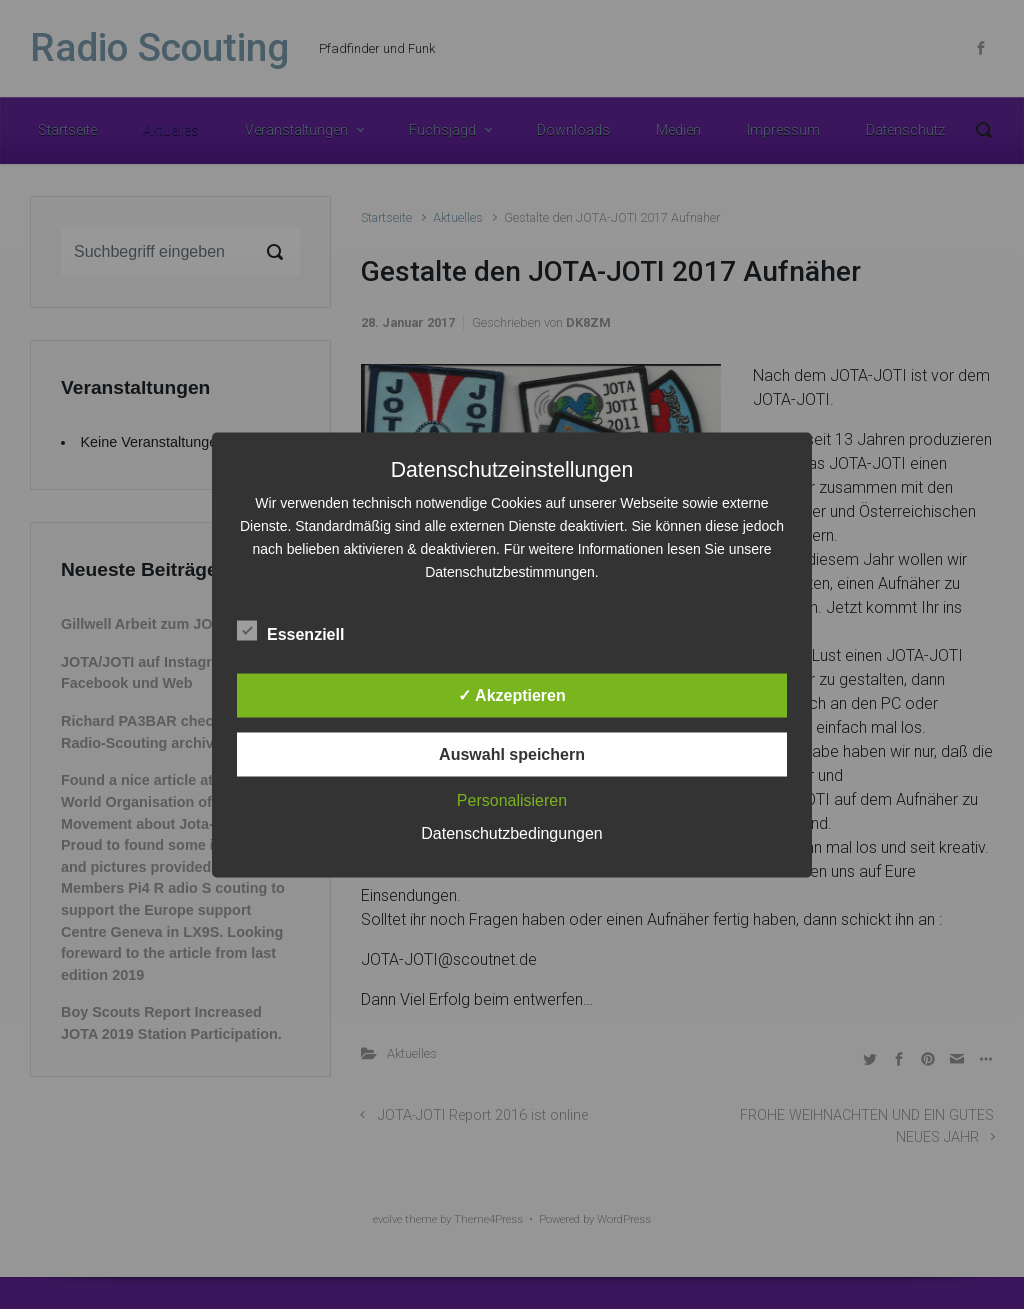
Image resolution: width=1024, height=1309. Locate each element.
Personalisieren (512, 799)
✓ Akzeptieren (512, 694)
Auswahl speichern (512, 753)
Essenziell (290, 630)
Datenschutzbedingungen (511, 832)
